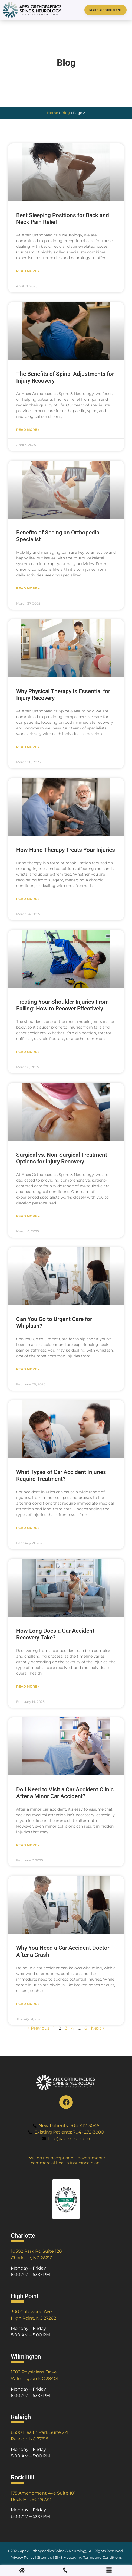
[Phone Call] (65, 2571)
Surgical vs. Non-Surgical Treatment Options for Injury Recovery (61, 1158)
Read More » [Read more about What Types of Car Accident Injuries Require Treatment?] (28, 1528)
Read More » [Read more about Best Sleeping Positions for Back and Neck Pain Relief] (28, 271)
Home (52, 113)
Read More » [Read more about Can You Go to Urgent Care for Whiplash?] (28, 1369)
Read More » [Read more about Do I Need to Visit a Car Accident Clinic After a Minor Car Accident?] (28, 1845)
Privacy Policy (22, 2557)
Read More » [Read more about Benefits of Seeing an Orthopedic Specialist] (28, 588)
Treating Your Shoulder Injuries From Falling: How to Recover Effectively (62, 1005)
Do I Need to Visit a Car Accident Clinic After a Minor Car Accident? (65, 1792)
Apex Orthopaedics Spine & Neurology (53, 2551)
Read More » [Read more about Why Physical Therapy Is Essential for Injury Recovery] (28, 747)
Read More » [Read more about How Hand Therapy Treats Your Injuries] (28, 899)
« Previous (39, 2028)
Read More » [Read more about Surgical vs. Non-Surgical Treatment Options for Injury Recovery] (28, 1216)
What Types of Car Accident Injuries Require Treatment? (61, 1475)
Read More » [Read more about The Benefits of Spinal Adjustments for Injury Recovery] (28, 430)
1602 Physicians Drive (34, 2372)
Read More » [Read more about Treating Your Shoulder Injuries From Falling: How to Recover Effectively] (28, 1052)
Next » (98, 2028)
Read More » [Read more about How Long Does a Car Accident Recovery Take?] (28, 1686)
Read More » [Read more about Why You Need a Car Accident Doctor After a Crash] (28, 2004)
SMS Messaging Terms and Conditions (88, 2557)
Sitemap (45, 2557)
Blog (65, 113)
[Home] (22, 2571)
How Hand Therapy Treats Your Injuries (65, 850)
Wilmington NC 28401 (34, 2378)
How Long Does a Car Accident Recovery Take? (55, 1634)
